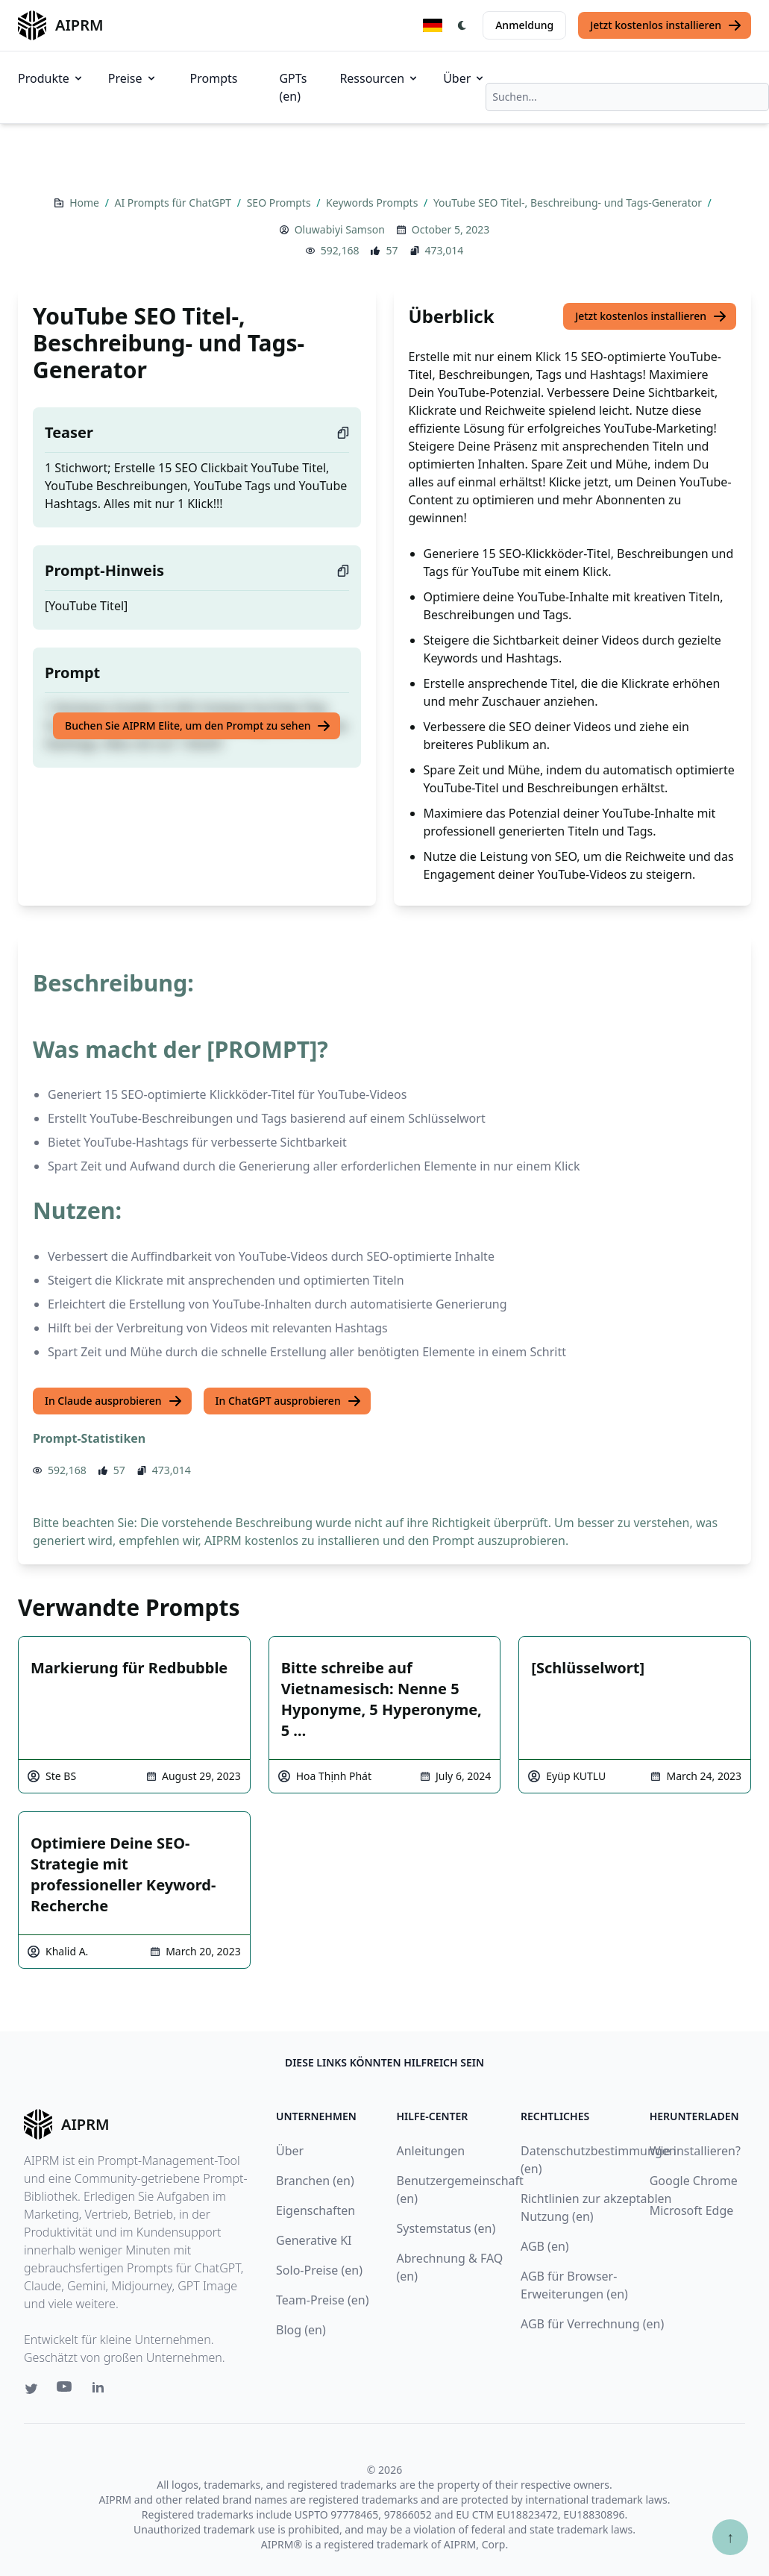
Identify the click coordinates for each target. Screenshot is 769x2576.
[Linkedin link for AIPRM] (101, 2390)
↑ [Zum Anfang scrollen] (730, 2537)
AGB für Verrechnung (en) (592, 2324)
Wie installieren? (695, 2151)
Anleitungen (431, 2151)
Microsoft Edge (692, 2210)
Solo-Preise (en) (319, 2270)
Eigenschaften (315, 2210)
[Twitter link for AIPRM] (31, 2388)
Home (85, 202)
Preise (132, 78)
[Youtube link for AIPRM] (66, 2390)
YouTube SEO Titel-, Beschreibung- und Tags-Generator (569, 202)
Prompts (214, 78)
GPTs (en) (293, 87)
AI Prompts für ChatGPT (174, 202)
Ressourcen (379, 78)
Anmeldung (524, 25)
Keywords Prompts (373, 202)
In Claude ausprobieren (114, 1401)
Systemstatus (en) (446, 2228)
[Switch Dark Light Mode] (462, 25)
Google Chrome (694, 2180)
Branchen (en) (315, 2180)
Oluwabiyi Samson (340, 229)
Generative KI (313, 2240)
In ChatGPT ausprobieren (289, 1401)
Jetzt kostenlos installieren (666, 25)
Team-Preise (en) (322, 2300)
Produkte (51, 78)
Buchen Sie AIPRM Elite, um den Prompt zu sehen (198, 725)
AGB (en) (545, 2246)
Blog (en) (301, 2330)
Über (464, 78)
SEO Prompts (280, 202)
